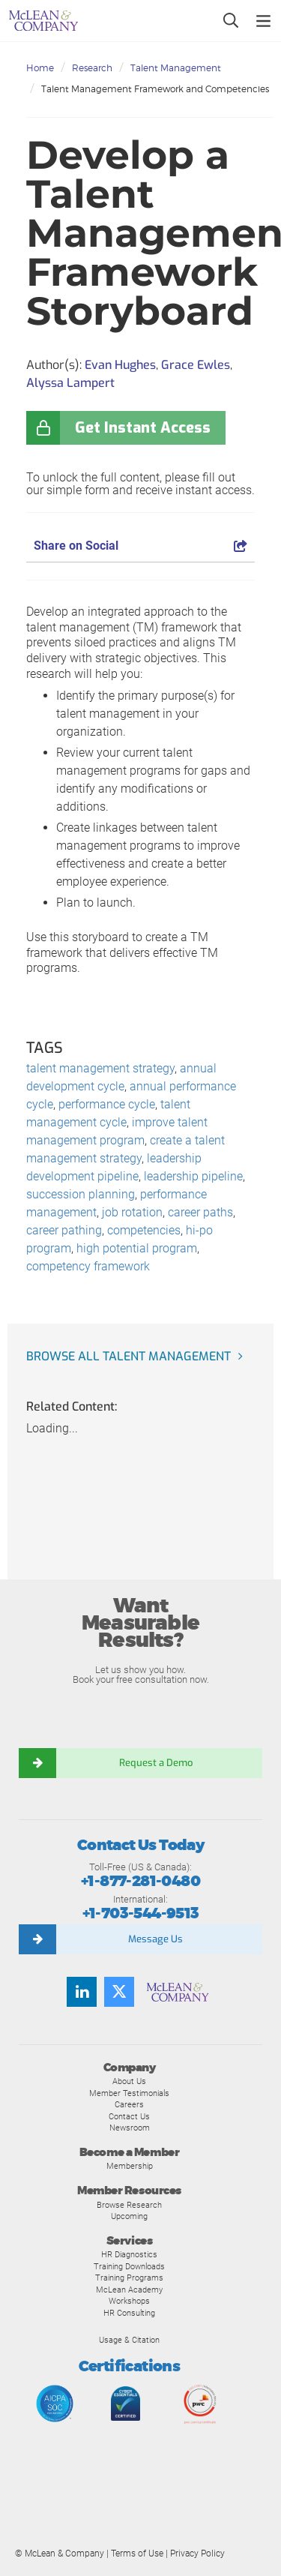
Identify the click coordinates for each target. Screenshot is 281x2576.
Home (40, 67)
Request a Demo (156, 1762)
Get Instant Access (143, 428)
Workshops (129, 2301)
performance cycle (106, 1104)
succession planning (80, 1194)
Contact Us (129, 2116)
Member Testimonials (129, 2093)
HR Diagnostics (129, 2254)
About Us (129, 2081)
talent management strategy (100, 1068)
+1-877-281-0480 (140, 1881)
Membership (129, 2166)
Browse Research (129, 2205)
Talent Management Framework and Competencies (155, 88)
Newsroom (129, 2127)
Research (92, 67)
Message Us (155, 1939)
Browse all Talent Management (128, 1356)
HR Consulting (129, 2313)
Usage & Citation (129, 2340)
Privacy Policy (197, 2553)
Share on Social (140, 545)
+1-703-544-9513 (140, 1913)
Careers (129, 2104)
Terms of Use (137, 2553)
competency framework (88, 1266)
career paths (200, 1212)
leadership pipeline (193, 1176)
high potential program (136, 1248)
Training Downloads (129, 2266)
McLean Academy (129, 2289)
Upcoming (129, 2216)
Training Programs (129, 2277)
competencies (144, 1230)
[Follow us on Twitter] (119, 1992)
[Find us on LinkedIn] (82, 1992)
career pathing (64, 1230)
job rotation (132, 1212)
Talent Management (175, 67)
